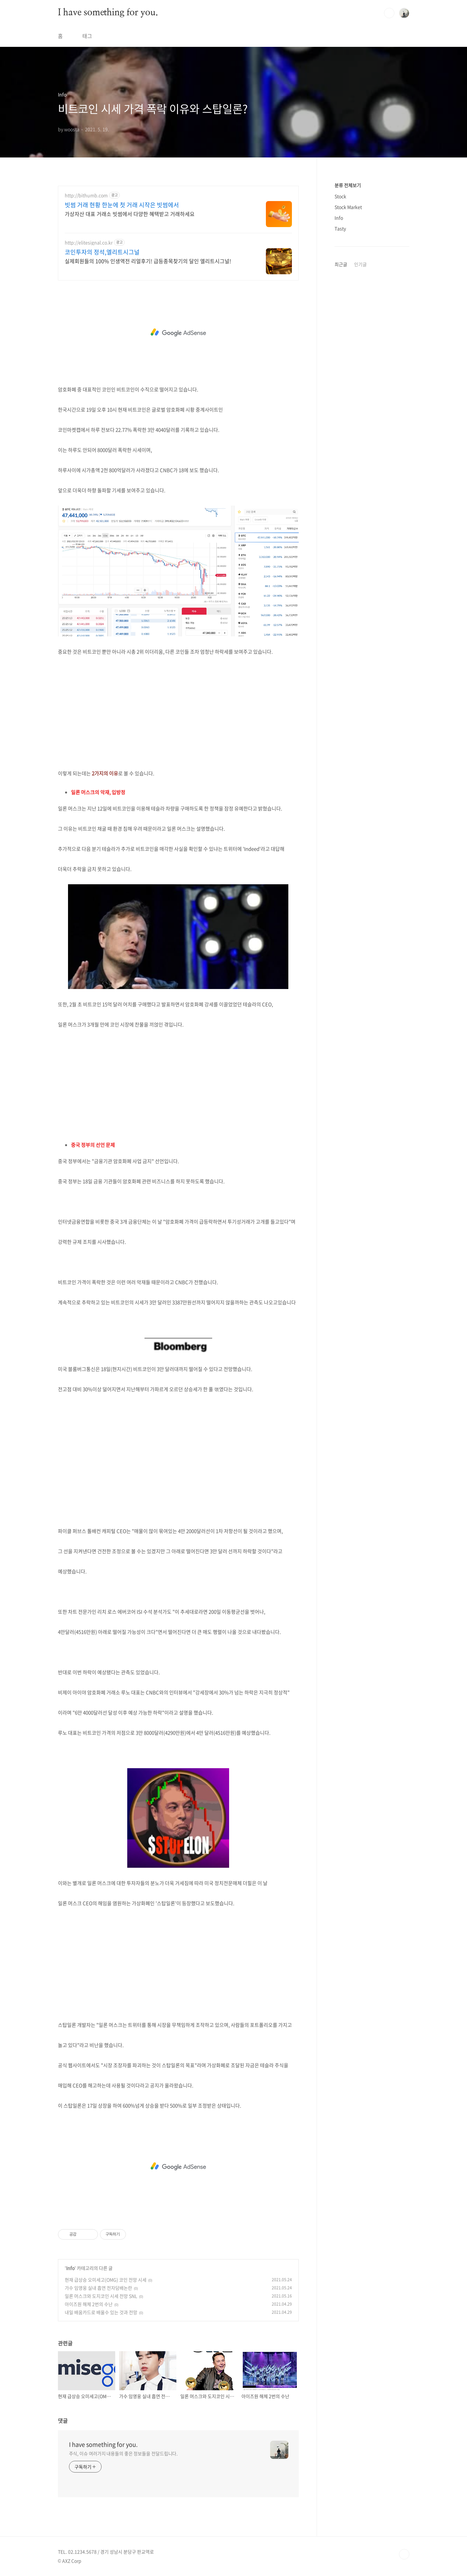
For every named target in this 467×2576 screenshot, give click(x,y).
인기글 (360, 264)
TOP (404, 2554)
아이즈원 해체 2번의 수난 (89, 2304)
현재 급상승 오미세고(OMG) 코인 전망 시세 (105, 2279)
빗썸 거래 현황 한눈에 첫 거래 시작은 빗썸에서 (122, 205)
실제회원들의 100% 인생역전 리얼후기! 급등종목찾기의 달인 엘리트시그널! (148, 260)
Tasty (340, 228)
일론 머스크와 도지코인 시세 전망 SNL (101, 2296)
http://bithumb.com (86, 195)
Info (70, 2268)
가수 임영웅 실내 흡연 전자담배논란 (98, 2288)
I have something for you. (108, 12)
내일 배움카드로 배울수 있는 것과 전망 (101, 2312)
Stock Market (348, 207)
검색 (389, 13)
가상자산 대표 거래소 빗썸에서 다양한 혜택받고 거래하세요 (130, 213)
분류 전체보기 (348, 185)
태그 (87, 36)
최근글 (341, 264)
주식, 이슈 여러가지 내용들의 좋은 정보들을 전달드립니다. (123, 2453)
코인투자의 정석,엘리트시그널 (102, 252)
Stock (340, 196)
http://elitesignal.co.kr (89, 242)
